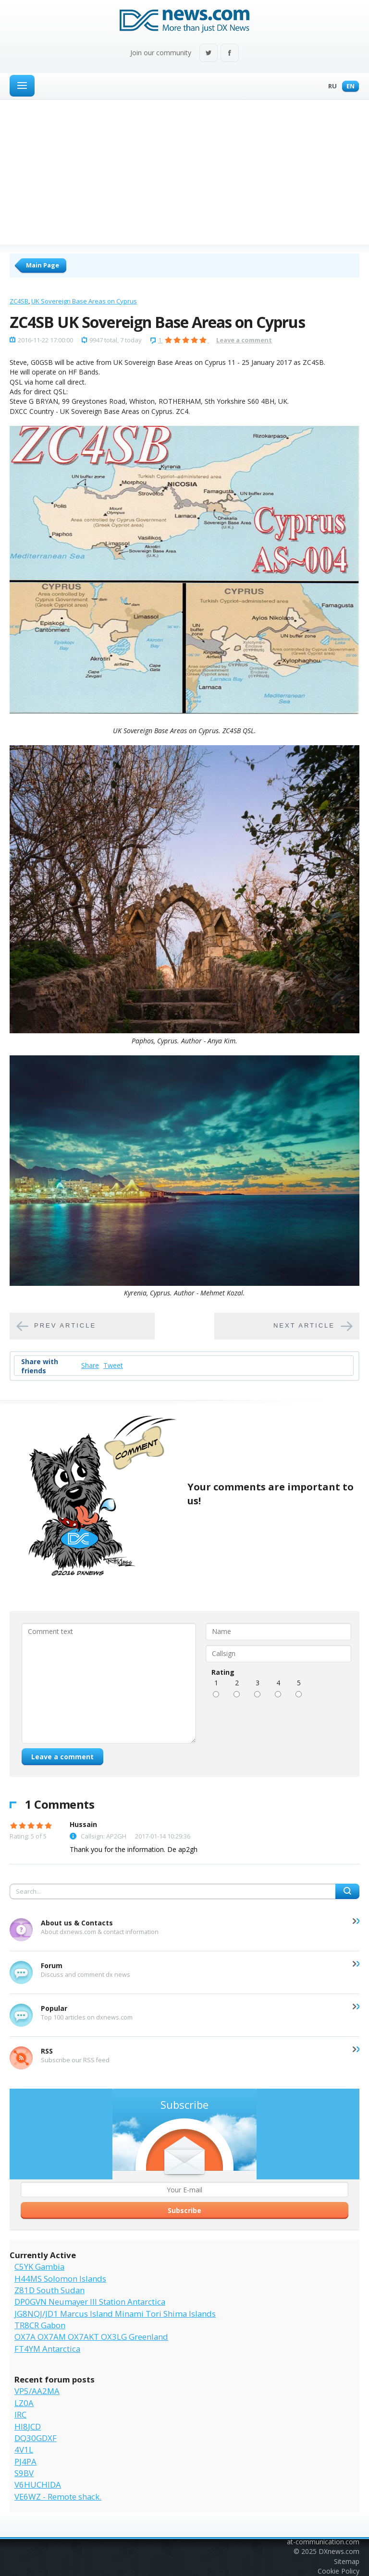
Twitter (208, 53)
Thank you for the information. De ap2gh (133, 1849)
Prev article (65, 1325)
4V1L (23, 2449)
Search (347, 1891)
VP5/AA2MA (37, 2390)
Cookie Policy (338, 2571)
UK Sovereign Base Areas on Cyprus (84, 301)
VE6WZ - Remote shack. (57, 2496)
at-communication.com (323, 2541)
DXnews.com (339, 2551)
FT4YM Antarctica (47, 2348)
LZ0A (24, 2402)
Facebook (229, 53)
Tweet (113, 1365)
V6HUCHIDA (37, 2484)
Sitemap (346, 2561)
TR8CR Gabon (39, 2325)
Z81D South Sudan (49, 2290)
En (348, 87)
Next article (304, 1325)
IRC (20, 2414)
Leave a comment (244, 340)
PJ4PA (25, 2461)
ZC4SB (19, 301)
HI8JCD (27, 2426)
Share (90, 1365)
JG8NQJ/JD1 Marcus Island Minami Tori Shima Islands (115, 2313)
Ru (330, 87)
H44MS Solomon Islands (60, 2278)
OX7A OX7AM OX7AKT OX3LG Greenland (91, 2336)
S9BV (24, 2473)
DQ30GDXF (35, 2437)
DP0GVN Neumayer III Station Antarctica (89, 2301)
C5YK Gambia (39, 2266)
